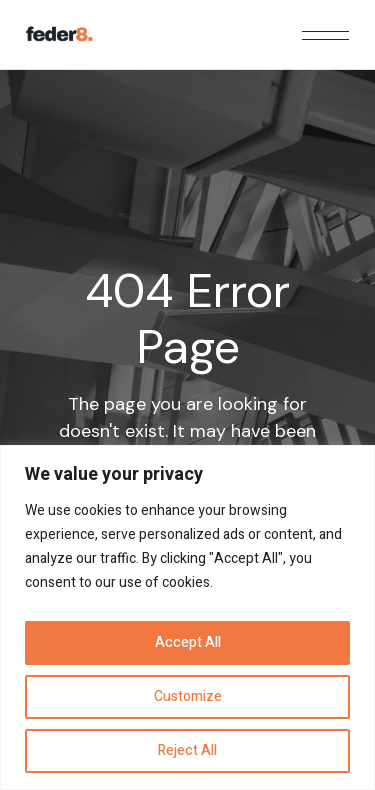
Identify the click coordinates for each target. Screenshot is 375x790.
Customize (188, 696)
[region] (187, 617)
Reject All (187, 750)
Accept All (188, 642)
